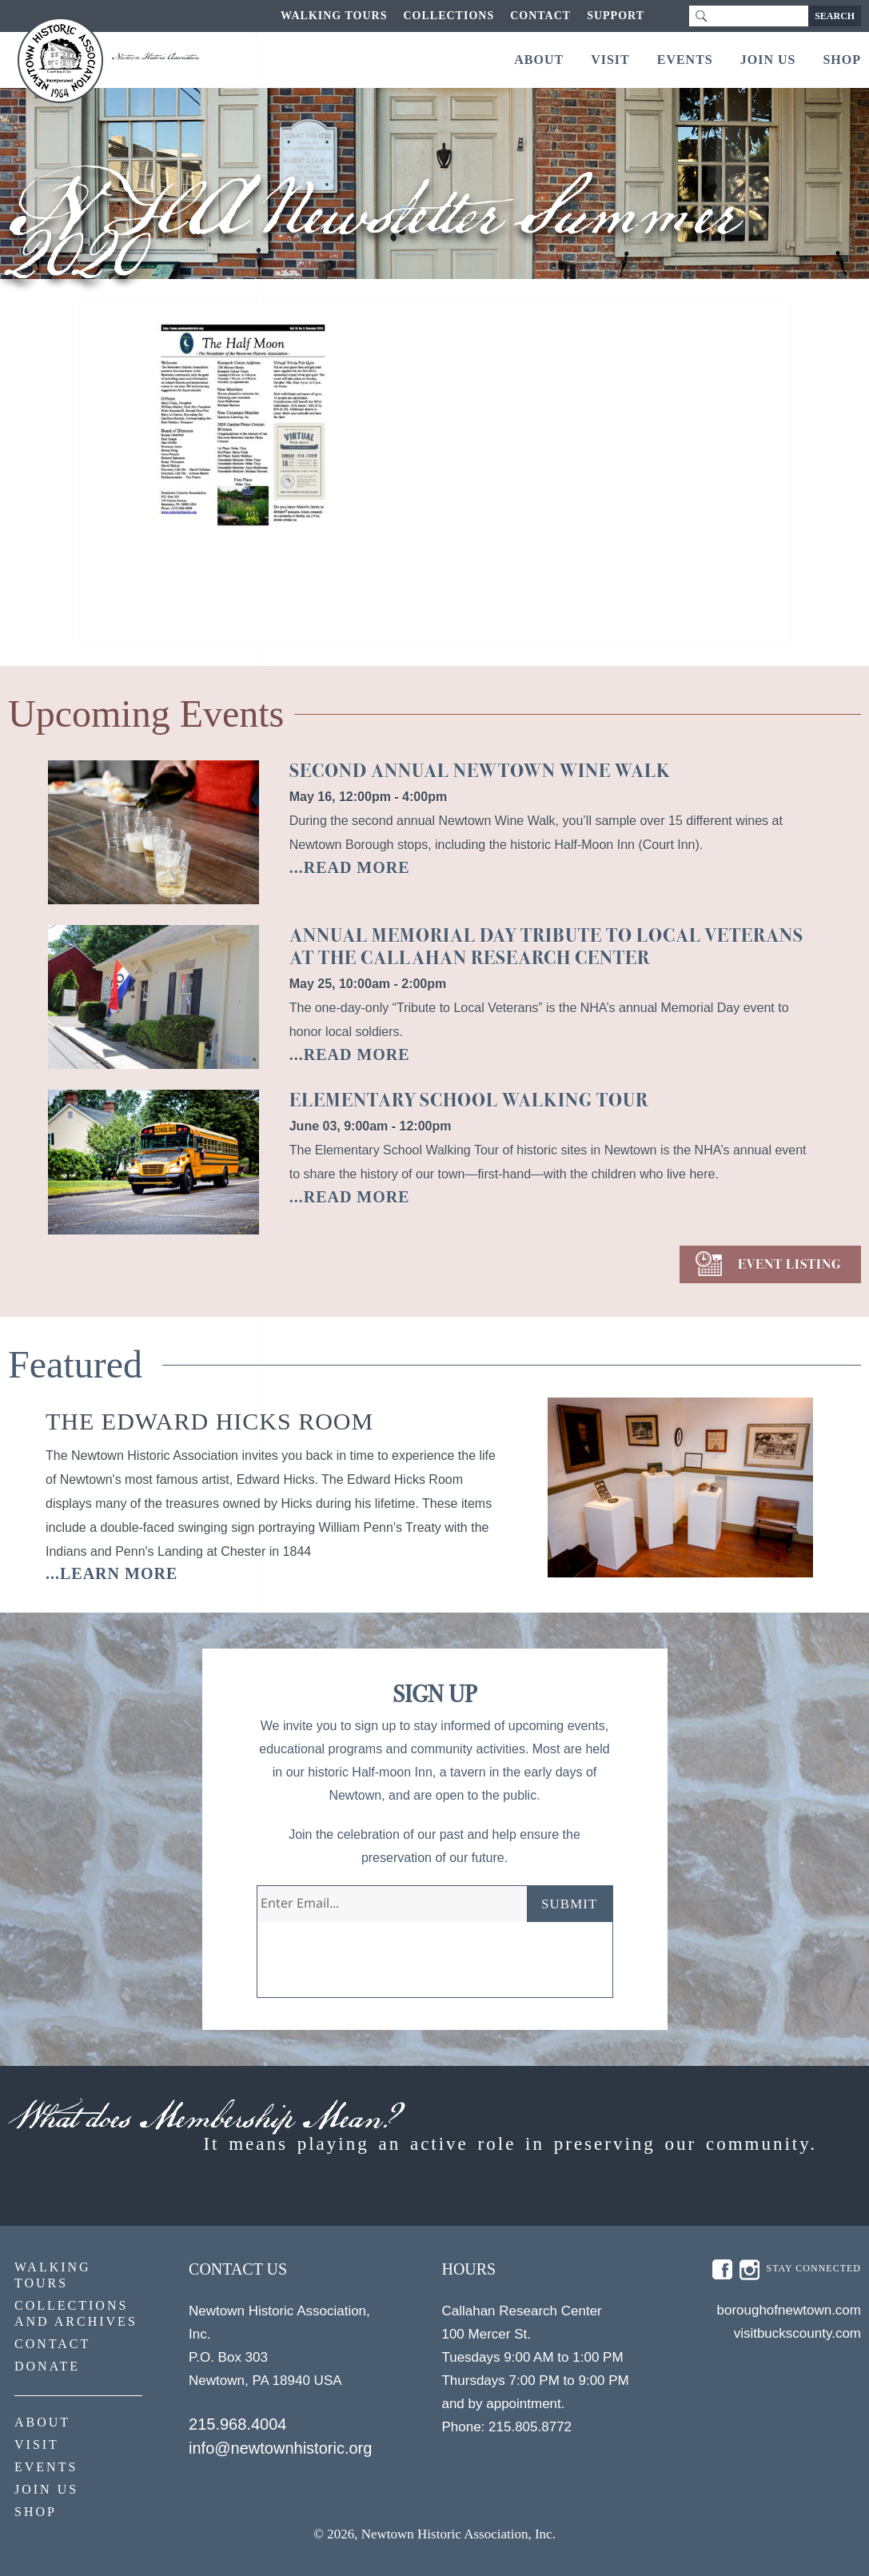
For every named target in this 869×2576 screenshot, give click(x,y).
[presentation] (378, 1966)
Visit (610, 59)
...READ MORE (349, 867)
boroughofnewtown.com (788, 2310)
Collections (448, 16)
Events (685, 59)
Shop (842, 59)
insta (749, 2269)
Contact (540, 16)
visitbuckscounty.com (797, 2333)
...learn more (111, 1573)
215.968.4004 (237, 2424)
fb (722, 2269)
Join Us (768, 59)
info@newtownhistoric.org (280, 2448)
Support (615, 16)
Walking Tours (334, 16)
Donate (47, 2366)
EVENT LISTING (789, 1264)
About (539, 59)
